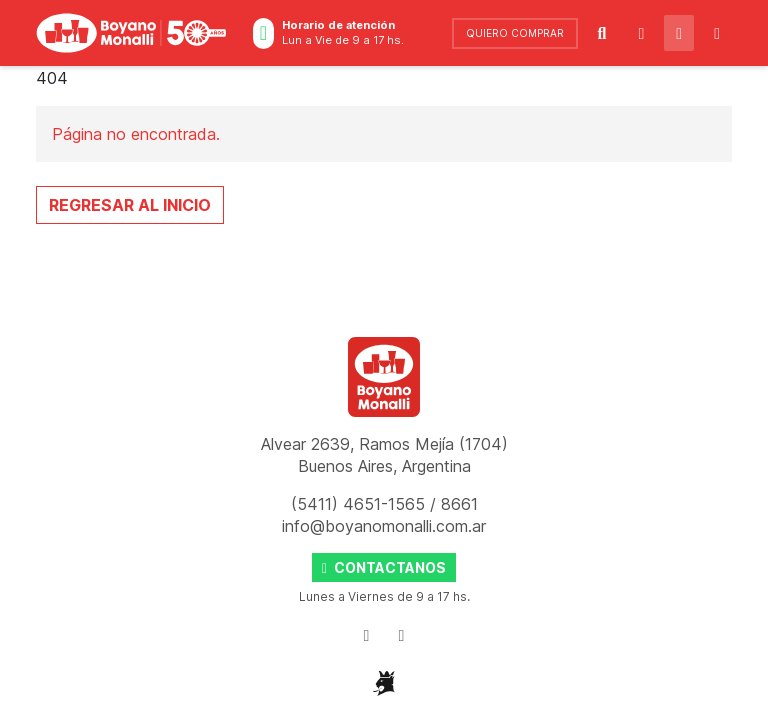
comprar (515, 33)
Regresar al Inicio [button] (130, 205)
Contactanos (384, 567)
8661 (459, 504)
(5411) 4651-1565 (360, 504)
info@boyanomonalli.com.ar (384, 526)
